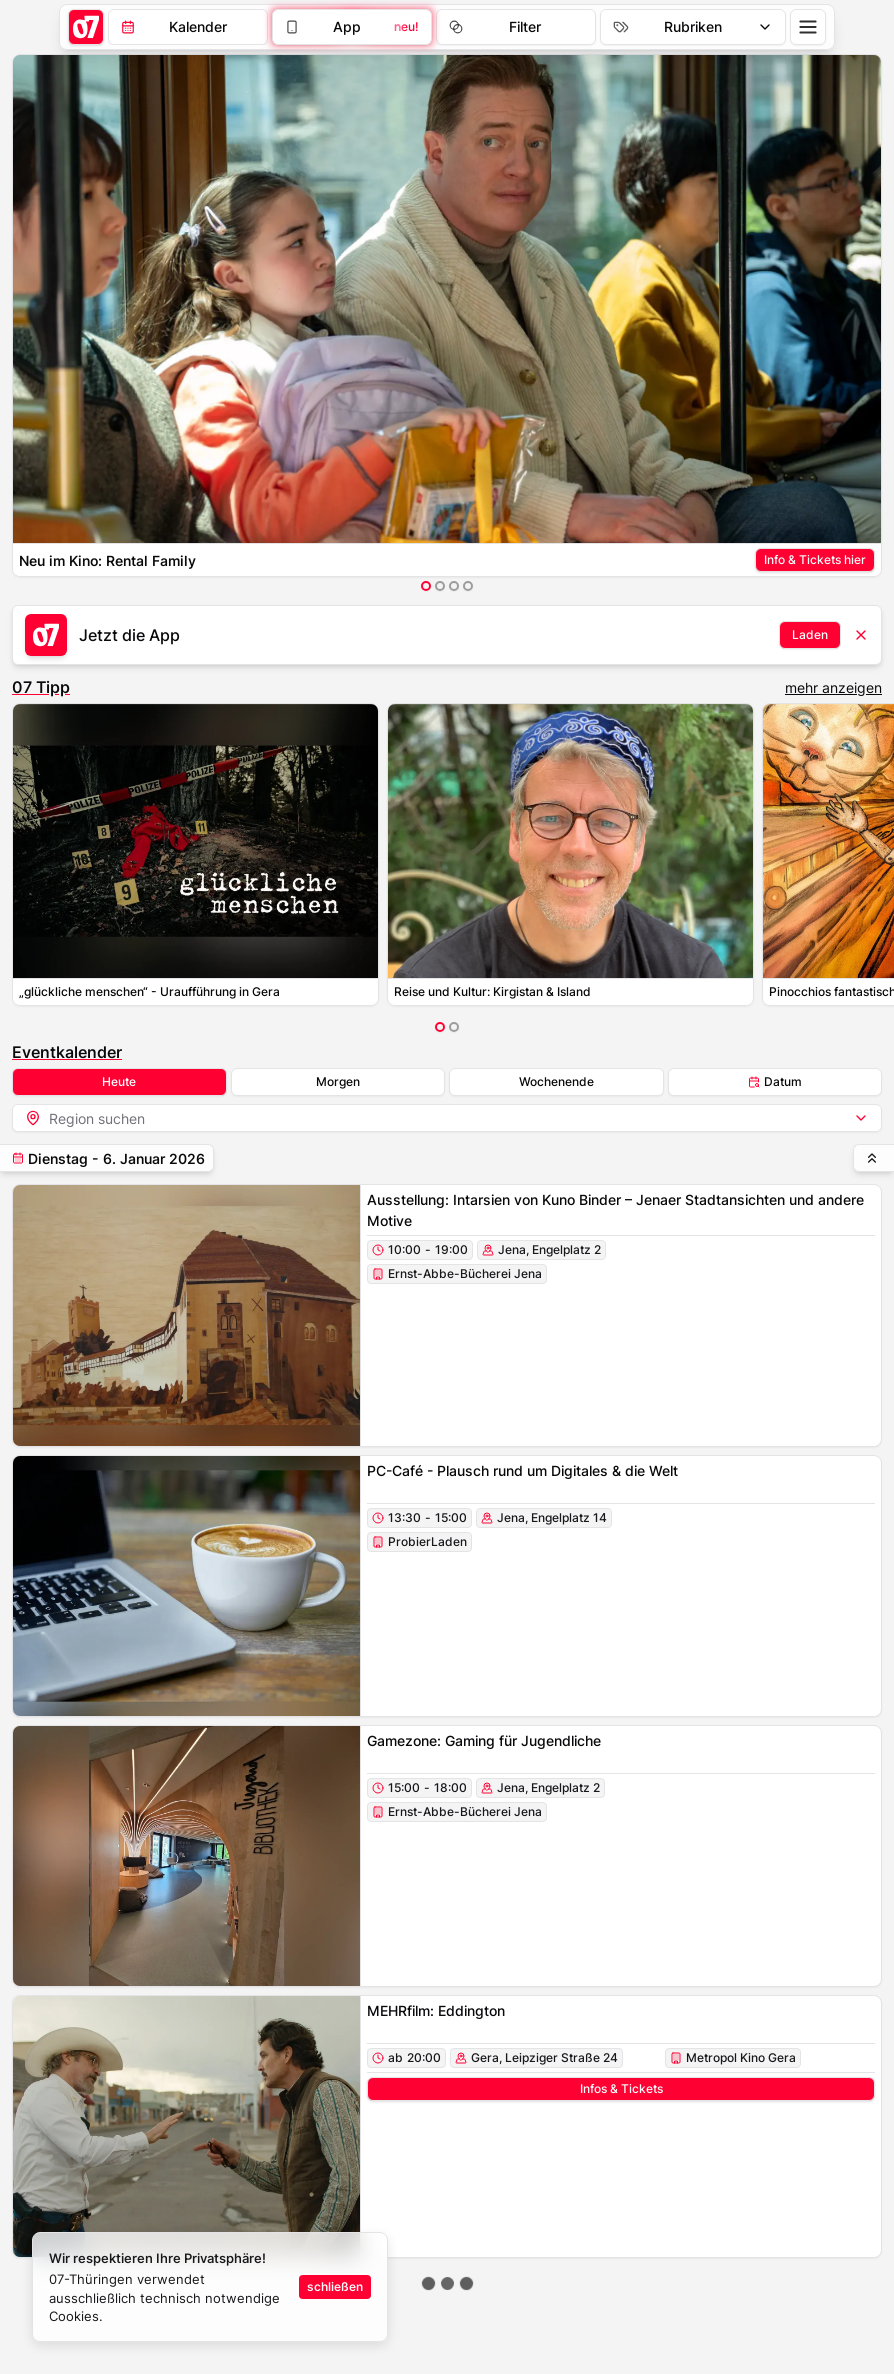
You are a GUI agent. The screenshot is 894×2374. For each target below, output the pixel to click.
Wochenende (556, 1081)
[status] (210, 2287)
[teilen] (107, 1158)
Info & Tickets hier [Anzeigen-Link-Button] (815, 559)
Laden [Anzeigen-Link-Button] (810, 634)
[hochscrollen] (873, 1158)
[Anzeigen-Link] (815, 560)
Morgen (338, 1081)
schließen (335, 2286)
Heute (119, 1081)
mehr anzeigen (833, 687)
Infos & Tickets (621, 2088)
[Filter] (352, 27)
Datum (775, 1081)
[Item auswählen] (426, 586)
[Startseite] (86, 27)
